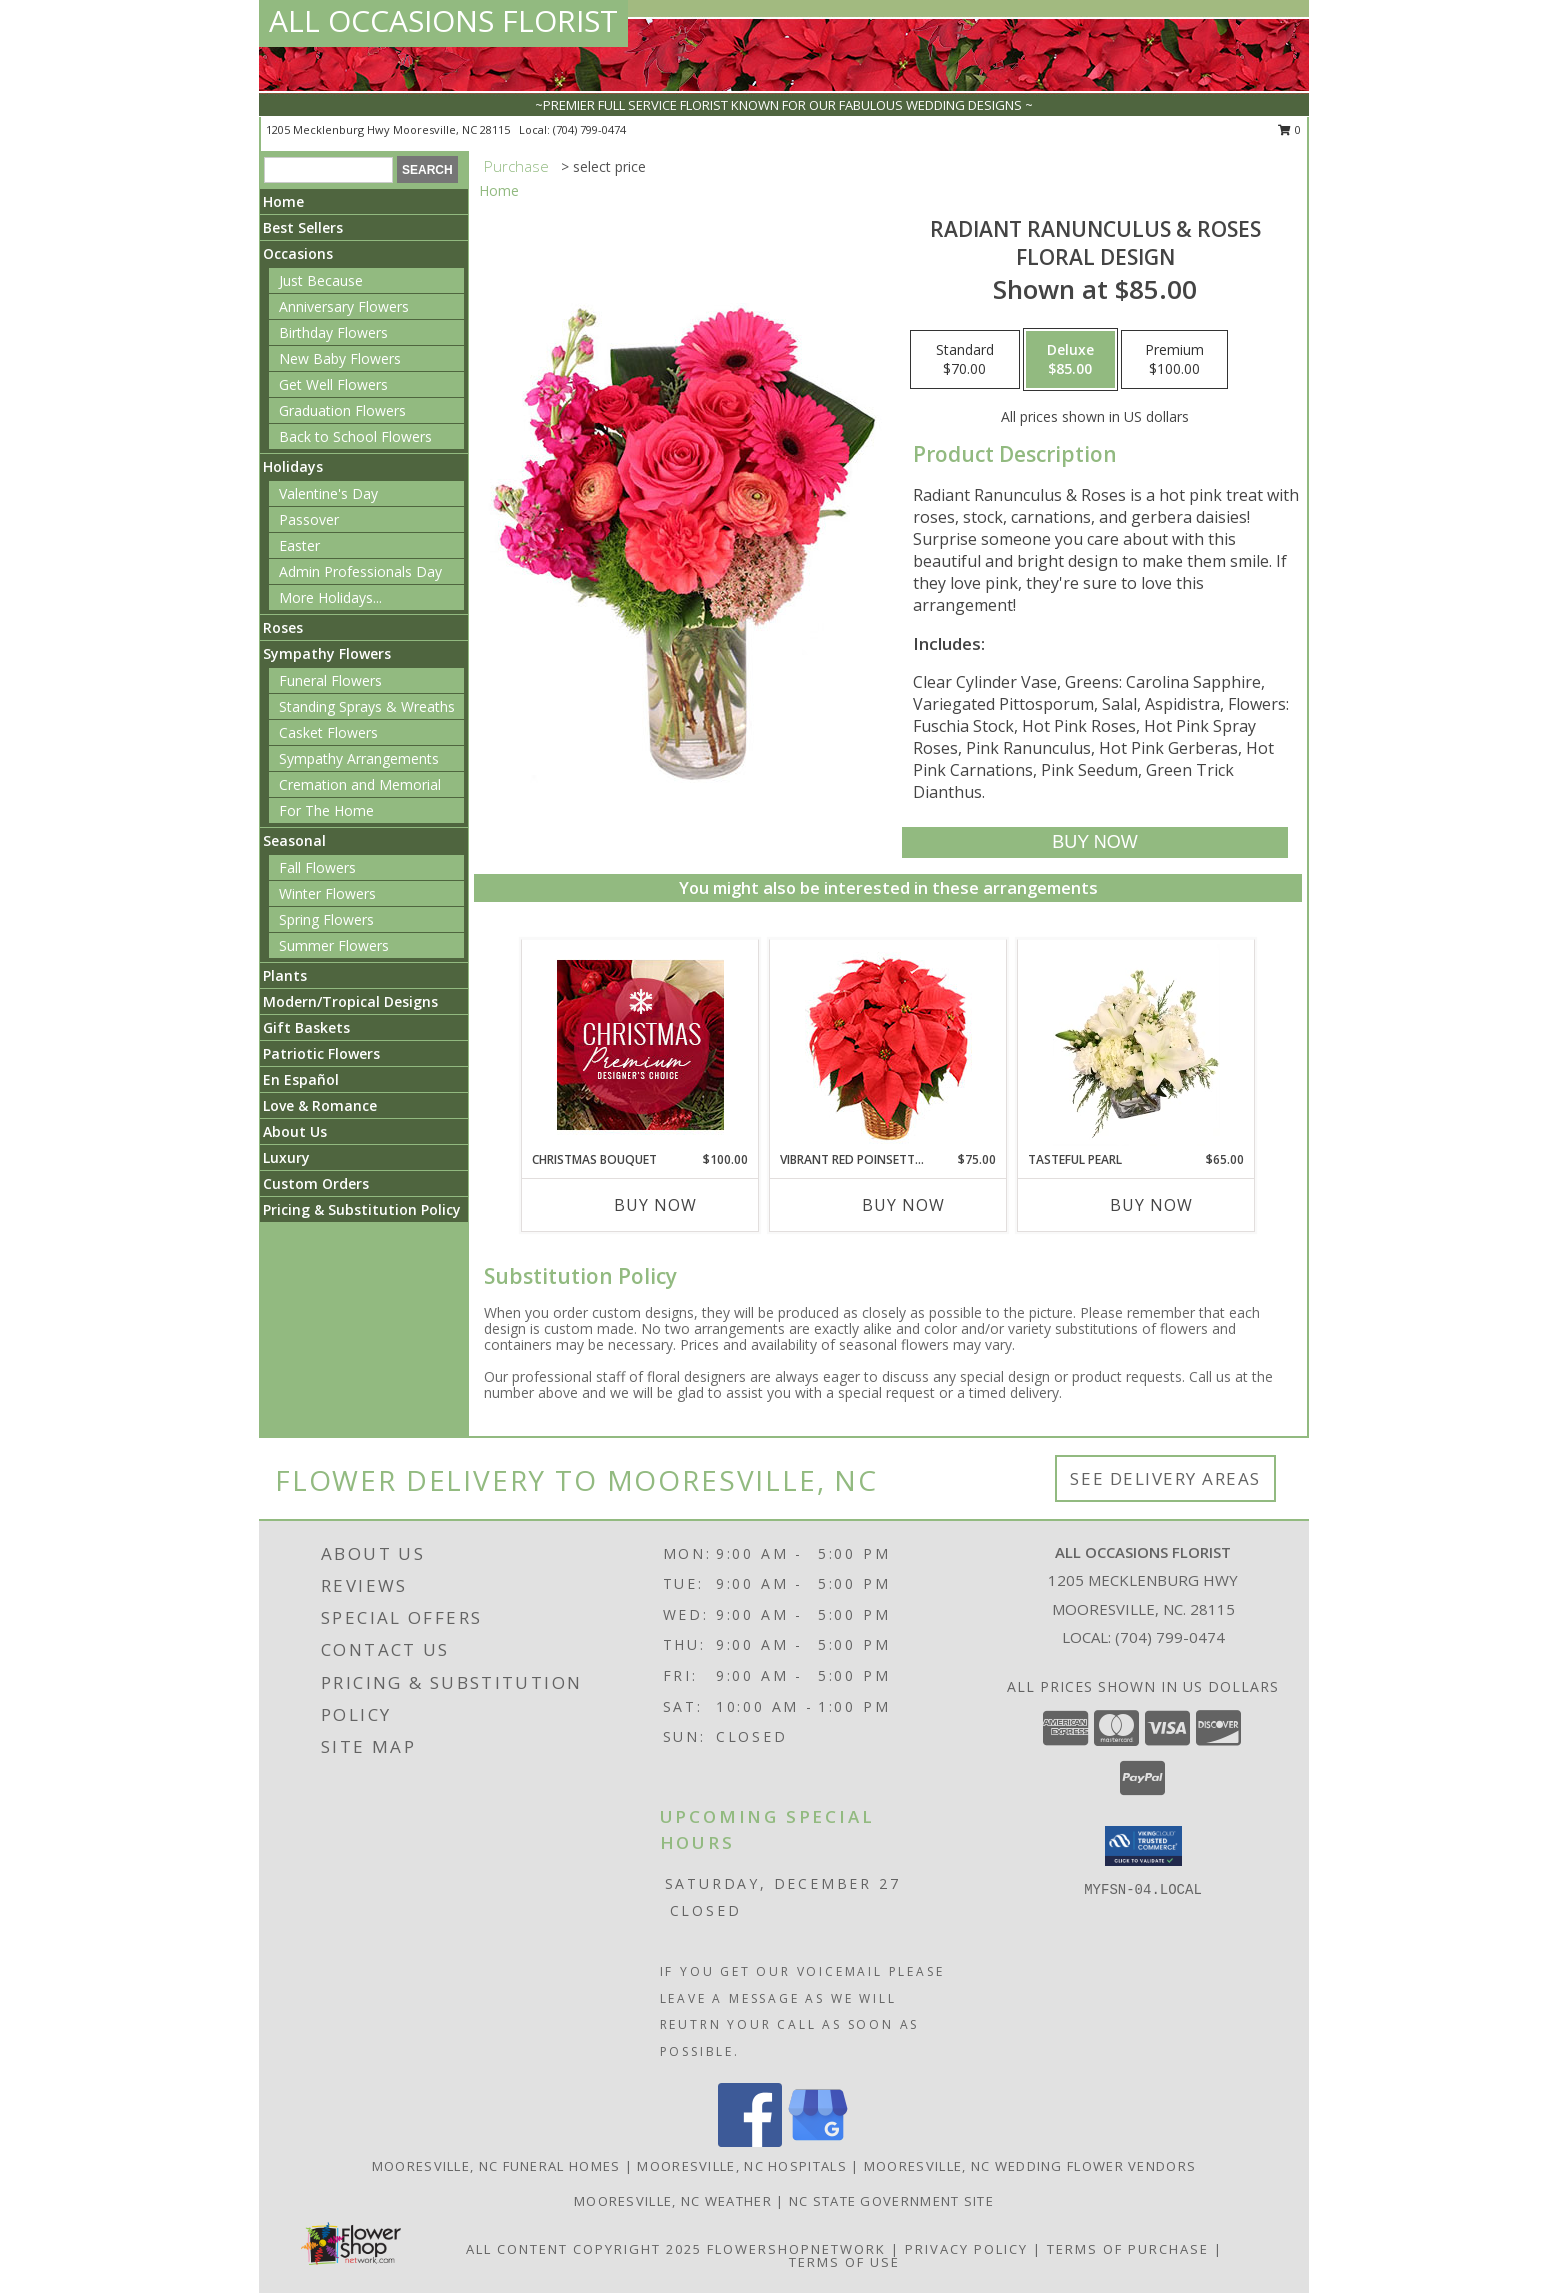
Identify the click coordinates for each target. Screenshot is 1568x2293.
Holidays (293, 466)
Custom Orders (316, 1183)
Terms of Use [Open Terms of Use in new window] (844, 2262)
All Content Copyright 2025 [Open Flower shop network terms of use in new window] (584, 2249)
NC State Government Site (891, 2201)
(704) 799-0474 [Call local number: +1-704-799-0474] (589, 129)
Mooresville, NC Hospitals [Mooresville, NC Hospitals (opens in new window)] (742, 2166)
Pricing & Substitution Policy (362, 1209)
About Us (295, 1131)
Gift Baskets (306, 1027)
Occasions (298, 253)
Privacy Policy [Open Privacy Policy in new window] (966, 2249)
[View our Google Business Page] (818, 2141)
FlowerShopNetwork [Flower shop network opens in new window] (796, 2249)
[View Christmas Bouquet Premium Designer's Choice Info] (640, 1045)
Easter (299, 545)
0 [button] (1289, 129)
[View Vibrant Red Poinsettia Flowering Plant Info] (888, 1045)
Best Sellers (303, 227)
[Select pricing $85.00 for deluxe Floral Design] (1070, 360)
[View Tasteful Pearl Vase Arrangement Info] (1136, 1045)
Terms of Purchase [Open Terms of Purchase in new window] (1128, 2249)
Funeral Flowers (330, 680)
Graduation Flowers (342, 410)
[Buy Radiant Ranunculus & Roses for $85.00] (1094, 842)
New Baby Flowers (340, 358)
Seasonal (294, 840)
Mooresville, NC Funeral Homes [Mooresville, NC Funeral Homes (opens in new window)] (496, 2166)
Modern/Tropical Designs (350, 1001)
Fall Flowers (317, 867)
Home (283, 201)
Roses (283, 627)
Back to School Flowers (355, 436)
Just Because (321, 280)
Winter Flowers (327, 893)
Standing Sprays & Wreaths (367, 706)
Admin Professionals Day (360, 571)
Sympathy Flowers (327, 653)
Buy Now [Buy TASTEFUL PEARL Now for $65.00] (1151, 1205)
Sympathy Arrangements (359, 758)
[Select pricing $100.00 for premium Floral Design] (1174, 360)
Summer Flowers (334, 945)
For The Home (326, 810)
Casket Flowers (328, 732)
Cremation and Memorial (360, 784)
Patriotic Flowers (321, 1053)
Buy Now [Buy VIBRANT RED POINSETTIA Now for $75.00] (903, 1205)
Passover (309, 519)
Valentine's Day (328, 493)
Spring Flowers (326, 919)
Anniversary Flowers (344, 306)
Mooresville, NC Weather (673, 2201)
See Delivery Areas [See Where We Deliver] (1165, 1478)
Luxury (286, 1157)
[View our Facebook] (750, 2141)
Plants (285, 975)
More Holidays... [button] (330, 597)
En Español (301, 1079)
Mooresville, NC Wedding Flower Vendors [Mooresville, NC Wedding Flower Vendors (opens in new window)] (1030, 2166)
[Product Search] (328, 170)
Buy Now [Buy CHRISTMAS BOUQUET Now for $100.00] (655, 1205)
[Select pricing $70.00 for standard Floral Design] (965, 360)
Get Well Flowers (333, 384)
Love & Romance (320, 1105)
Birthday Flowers (333, 332)
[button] (1143, 1846)
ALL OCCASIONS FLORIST (443, 20)
